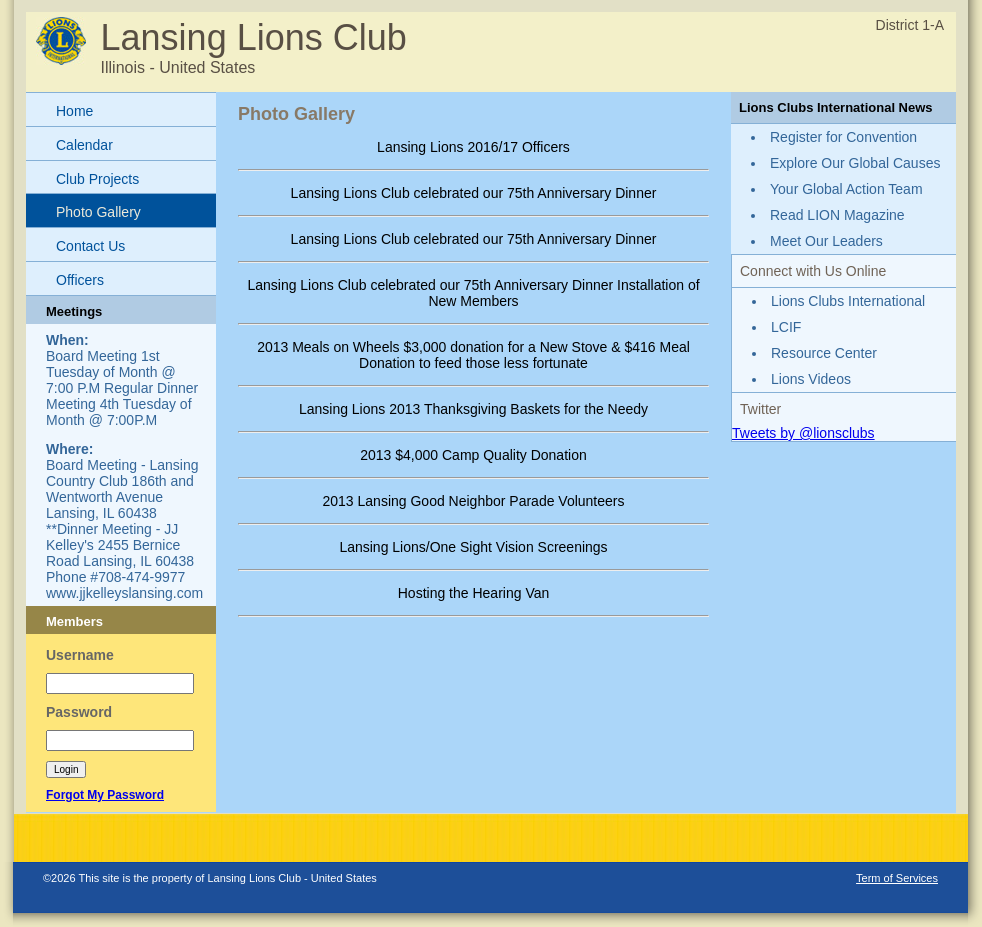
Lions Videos (811, 379)
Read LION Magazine (837, 215)
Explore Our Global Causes (855, 163)
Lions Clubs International (848, 301)
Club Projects (97, 179)
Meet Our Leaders (826, 241)
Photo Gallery (98, 212)
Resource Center (824, 353)
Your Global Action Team (846, 189)
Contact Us (90, 246)
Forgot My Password (105, 795)
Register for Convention (843, 137)
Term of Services (897, 878)
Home (74, 111)
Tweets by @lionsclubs (803, 433)
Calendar (84, 145)
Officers (80, 280)
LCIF (786, 327)
